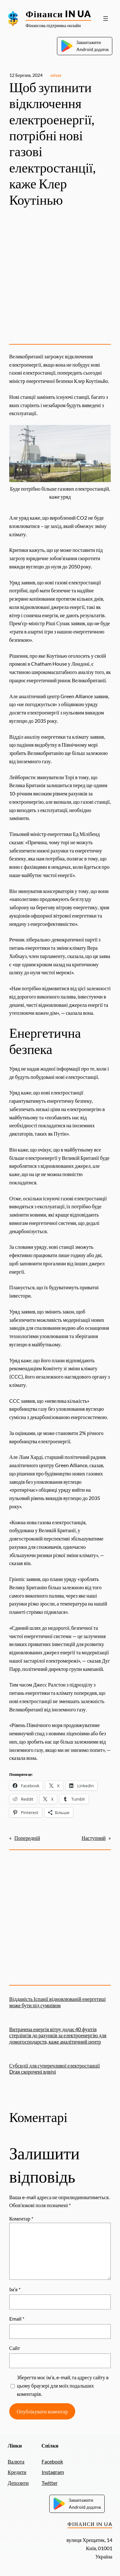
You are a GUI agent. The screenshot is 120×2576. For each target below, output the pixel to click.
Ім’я (14, 2289)
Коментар (21, 2218)
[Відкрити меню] (105, 18)
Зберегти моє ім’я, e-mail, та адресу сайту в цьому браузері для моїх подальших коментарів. (62, 2385)
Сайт (14, 2348)
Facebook (52, 2461)
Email (16, 2319)
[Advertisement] (60, 276)
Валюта (16, 2461)
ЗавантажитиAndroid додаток (84, 46)
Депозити (18, 2483)
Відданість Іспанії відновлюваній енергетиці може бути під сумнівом (57, 2002)
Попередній (27, 1838)
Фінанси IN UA (58, 13)
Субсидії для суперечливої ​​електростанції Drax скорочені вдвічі (54, 2068)
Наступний (94, 1838)
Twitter (50, 2483)
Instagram (53, 2472)
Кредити (17, 2472)
